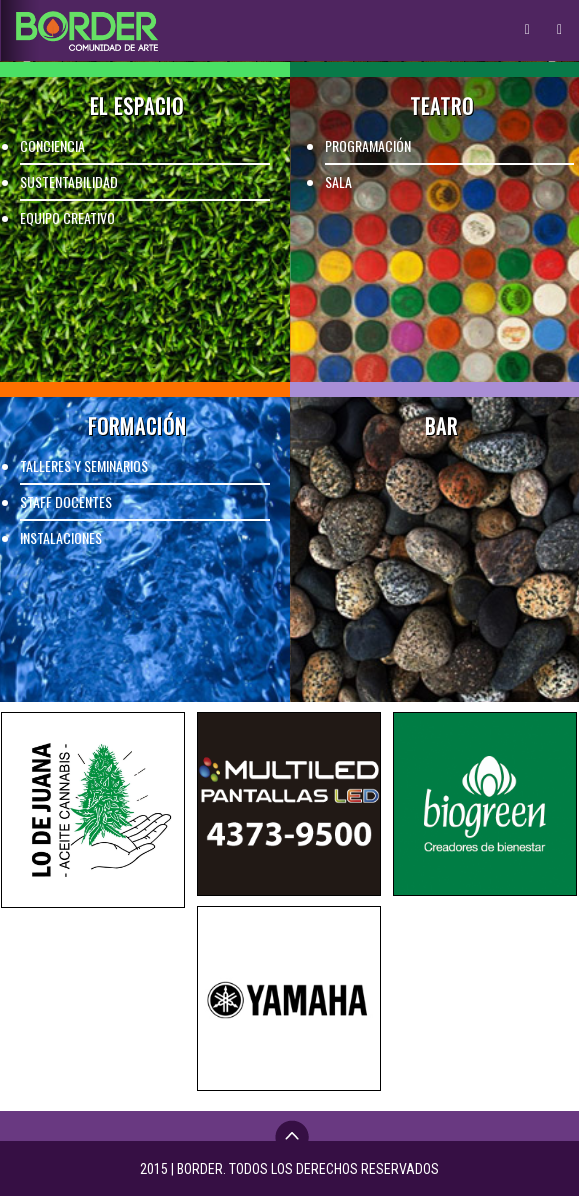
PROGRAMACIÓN (368, 145)
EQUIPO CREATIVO (67, 217)
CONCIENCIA (52, 145)
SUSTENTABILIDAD (69, 181)
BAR (441, 426)
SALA (338, 181)
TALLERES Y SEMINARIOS (84, 465)
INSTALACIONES (61, 537)
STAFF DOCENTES (66, 501)
